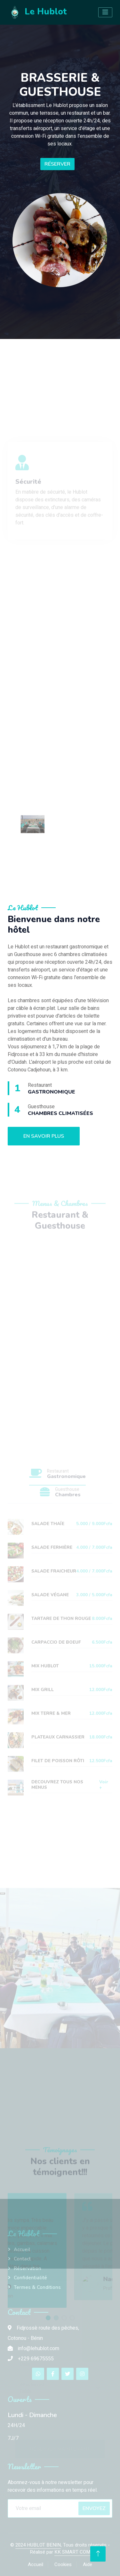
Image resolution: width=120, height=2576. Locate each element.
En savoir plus (43, 1136)
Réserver (57, 164)
